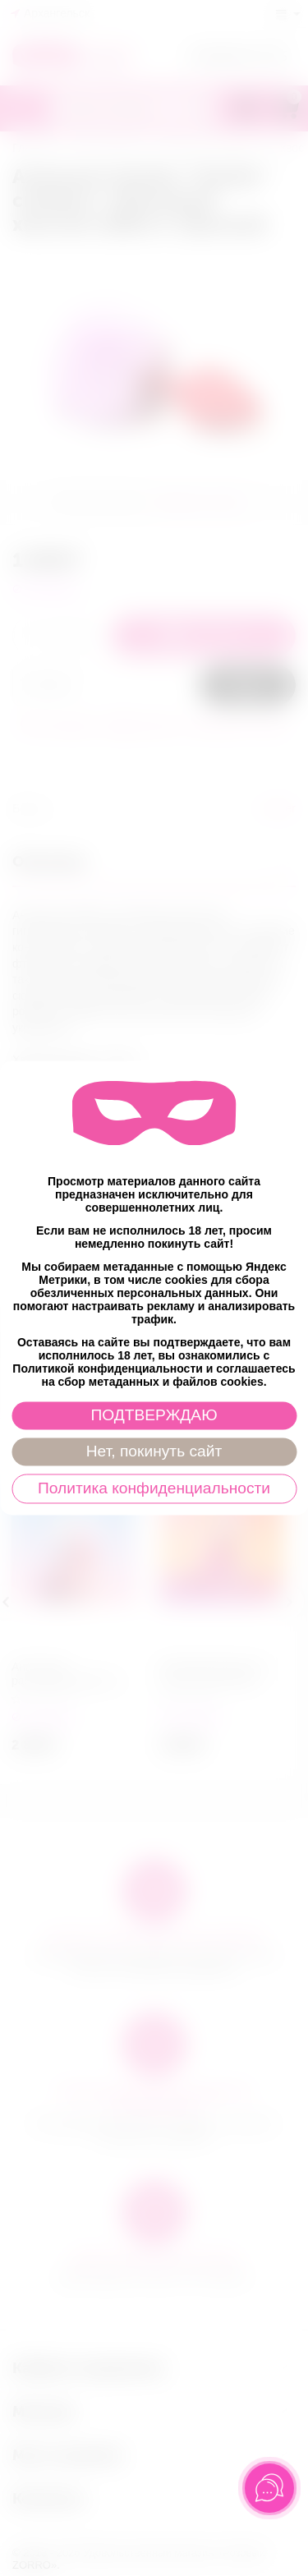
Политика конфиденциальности (154, 1488)
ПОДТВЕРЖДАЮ (153, 1415)
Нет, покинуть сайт (154, 1451)
